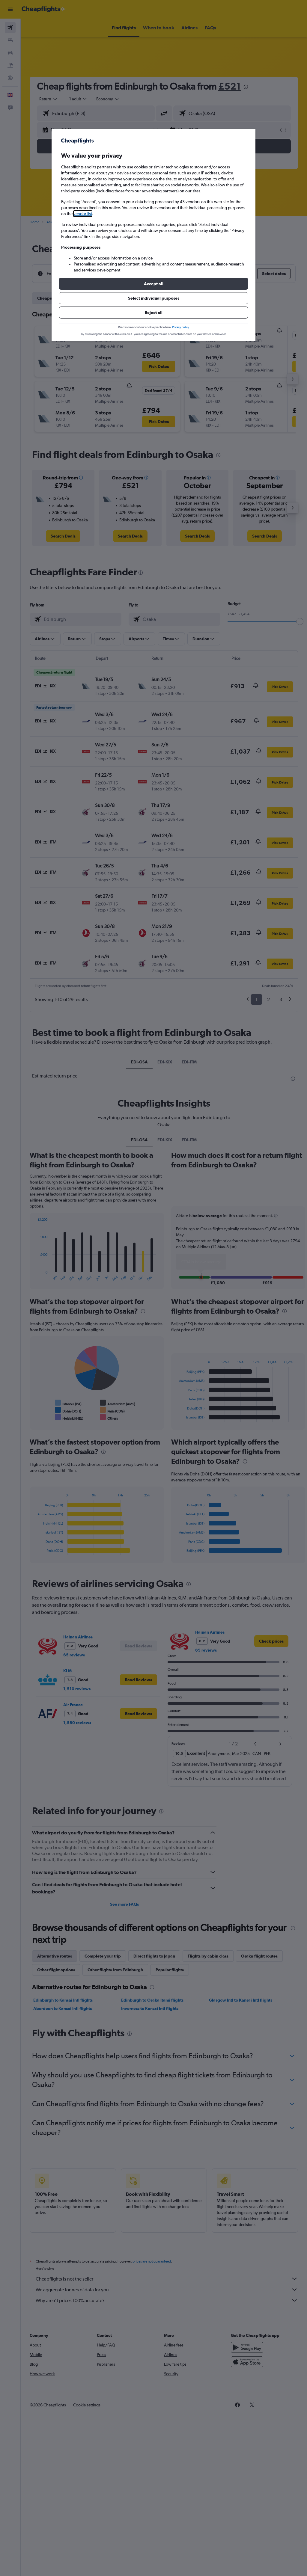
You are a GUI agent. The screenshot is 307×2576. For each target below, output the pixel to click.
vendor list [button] (82, 213)
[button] (153, 284)
